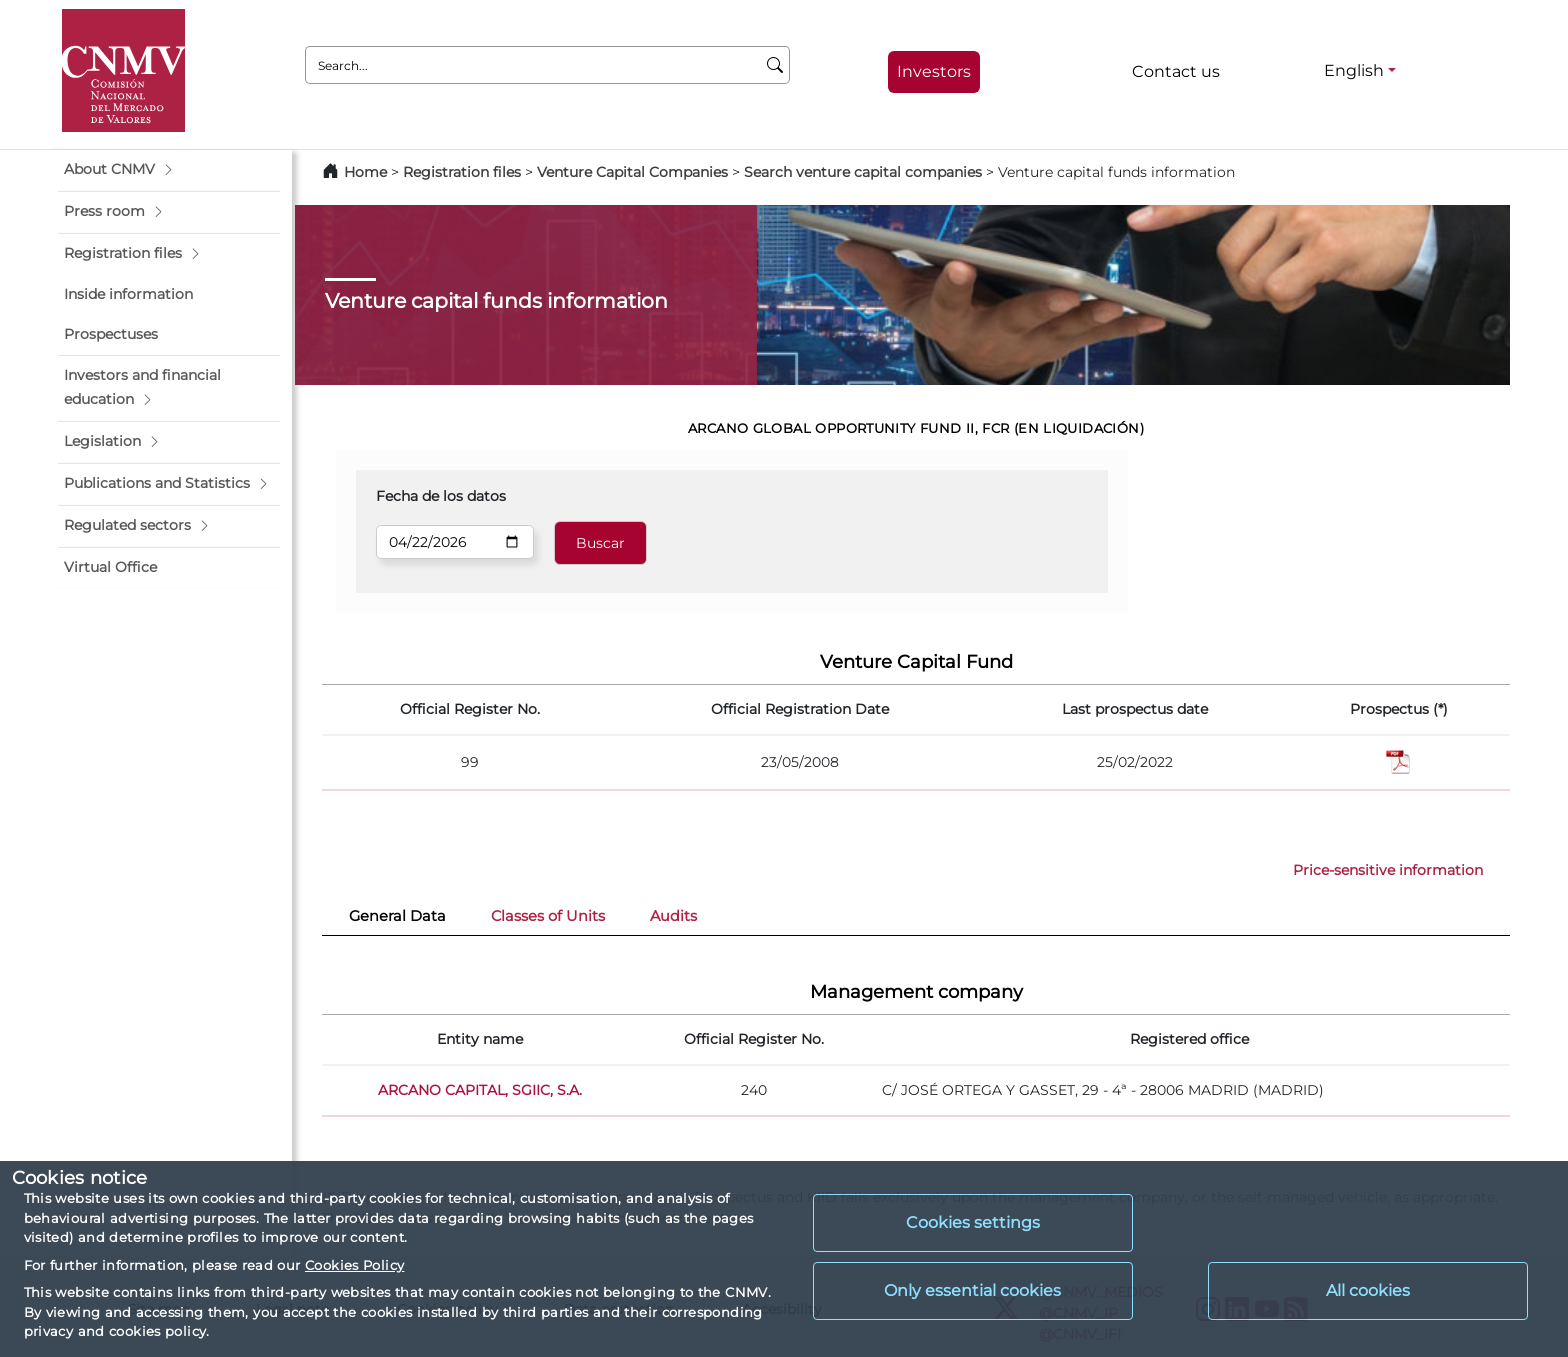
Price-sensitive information (1388, 870)
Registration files (462, 172)
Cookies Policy (354, 1265)
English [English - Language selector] (1354, 70)
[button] (169, 170)
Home (365, 172)
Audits (673, 916)
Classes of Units (548, 916)
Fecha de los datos (441, 496)
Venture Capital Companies (632, 172)
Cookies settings (973, 1222)
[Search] (775, 65)
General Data (397, 916)
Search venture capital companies (863, 172)
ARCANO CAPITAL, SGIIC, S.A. (480, 1090)
